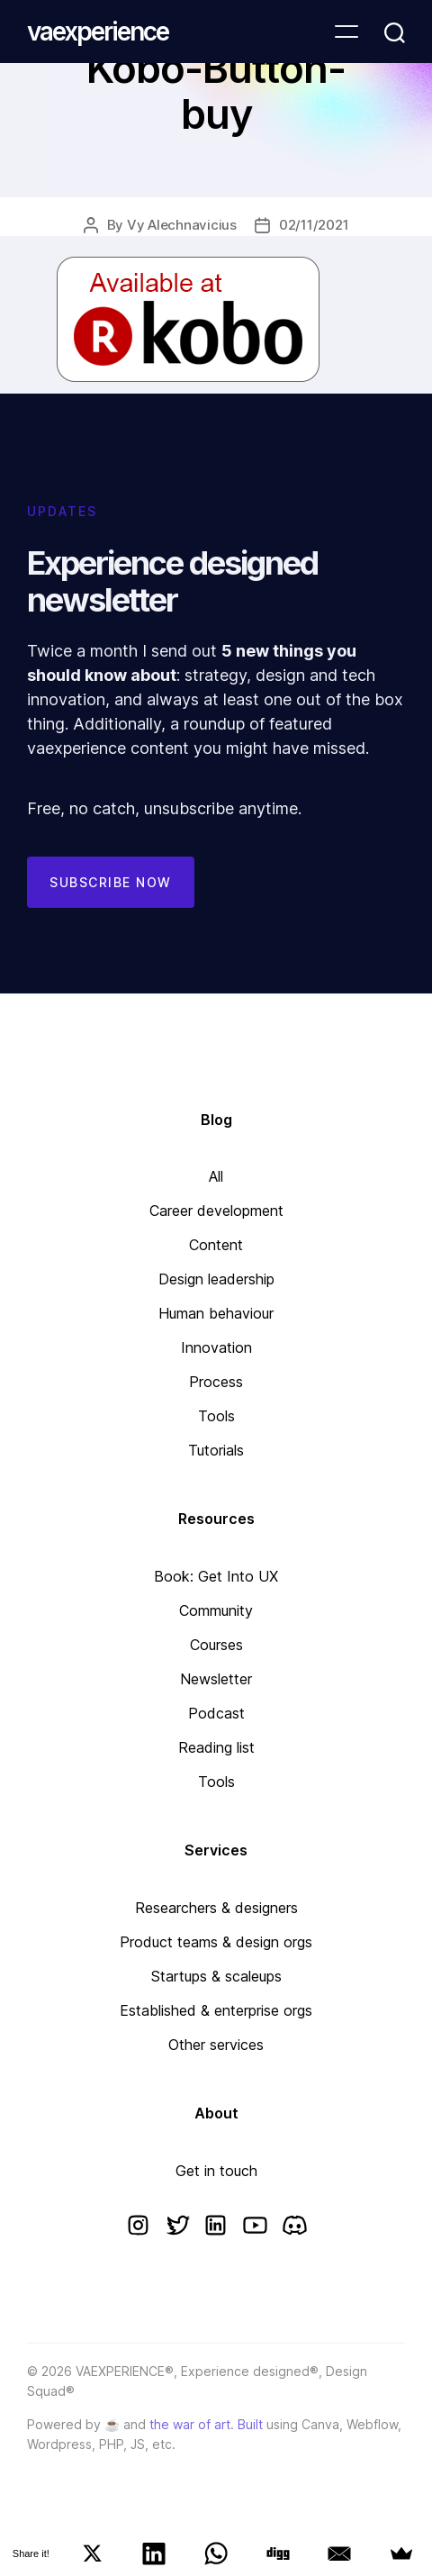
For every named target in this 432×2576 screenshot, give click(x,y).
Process (216, 1382)
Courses (216, 1645)
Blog (216, 1120)
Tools (216, 1416)
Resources (216, 1519)
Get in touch (216, 2171)
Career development (216, 1211)
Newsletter (216, 1679)
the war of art (189, 2424)
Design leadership (216, 1279)
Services (216, 1850)
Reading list (216, 1747)
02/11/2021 (313, 224)
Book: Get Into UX (216, 1576)
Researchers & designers (216, 1908)
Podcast (216, 1713)
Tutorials (216, 1450)
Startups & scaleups (216, 1976)
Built (250, 2424)
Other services (216, 2045)
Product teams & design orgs (216, 1942)
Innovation (216, 1347)
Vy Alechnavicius (182, 224)
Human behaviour (216, 1313)
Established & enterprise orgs (216, 2010)
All (216, 1176)
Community (216, 1610)
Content (216, 1245)
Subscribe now (111, 882)
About (216, 2113)
